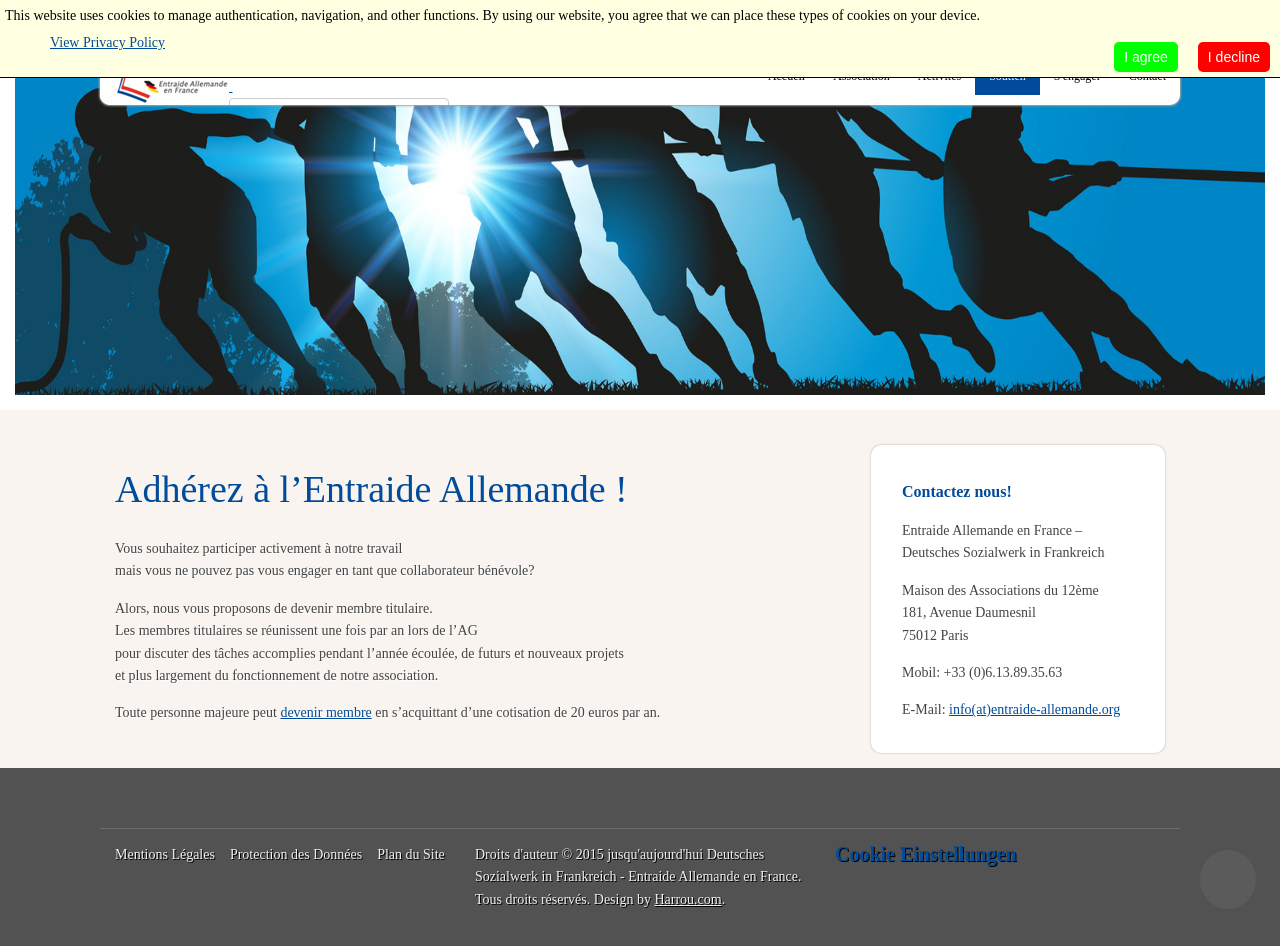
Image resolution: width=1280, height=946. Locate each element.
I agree (1146, 57)
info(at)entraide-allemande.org (1034, 709)
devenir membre (325, 712)
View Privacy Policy (107, 42)
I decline (1234, 57)
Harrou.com (687, 899)
